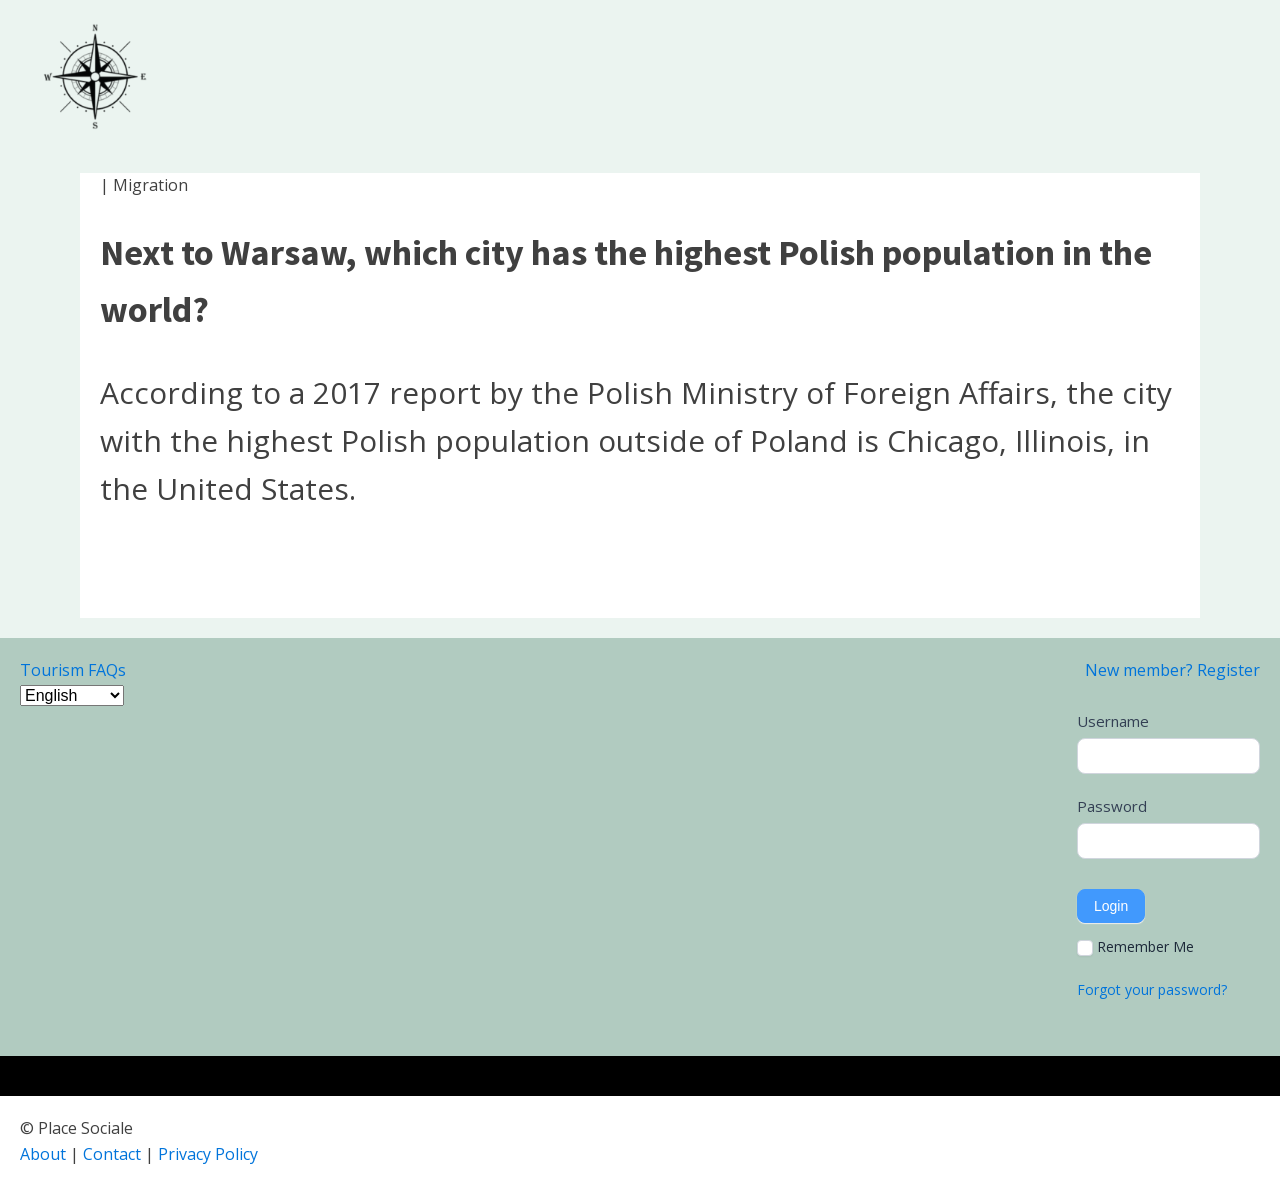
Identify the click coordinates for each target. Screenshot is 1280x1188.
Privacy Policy (208, 1154)
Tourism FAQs (73, 670)
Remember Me (1135, 947)
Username (1113, 721)
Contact (112, 1154)
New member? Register (1172, 670)
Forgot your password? (1152, 989)
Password (1112, 806)
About (43, 1154)
